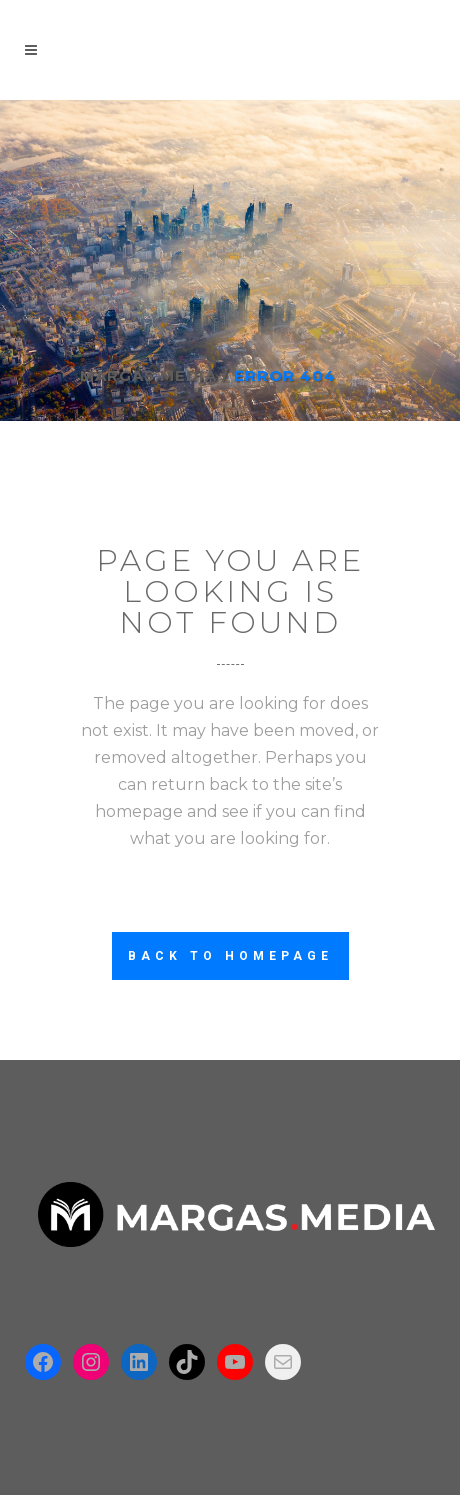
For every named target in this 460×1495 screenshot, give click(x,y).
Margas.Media (148, 375)
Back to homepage (230, 956)
